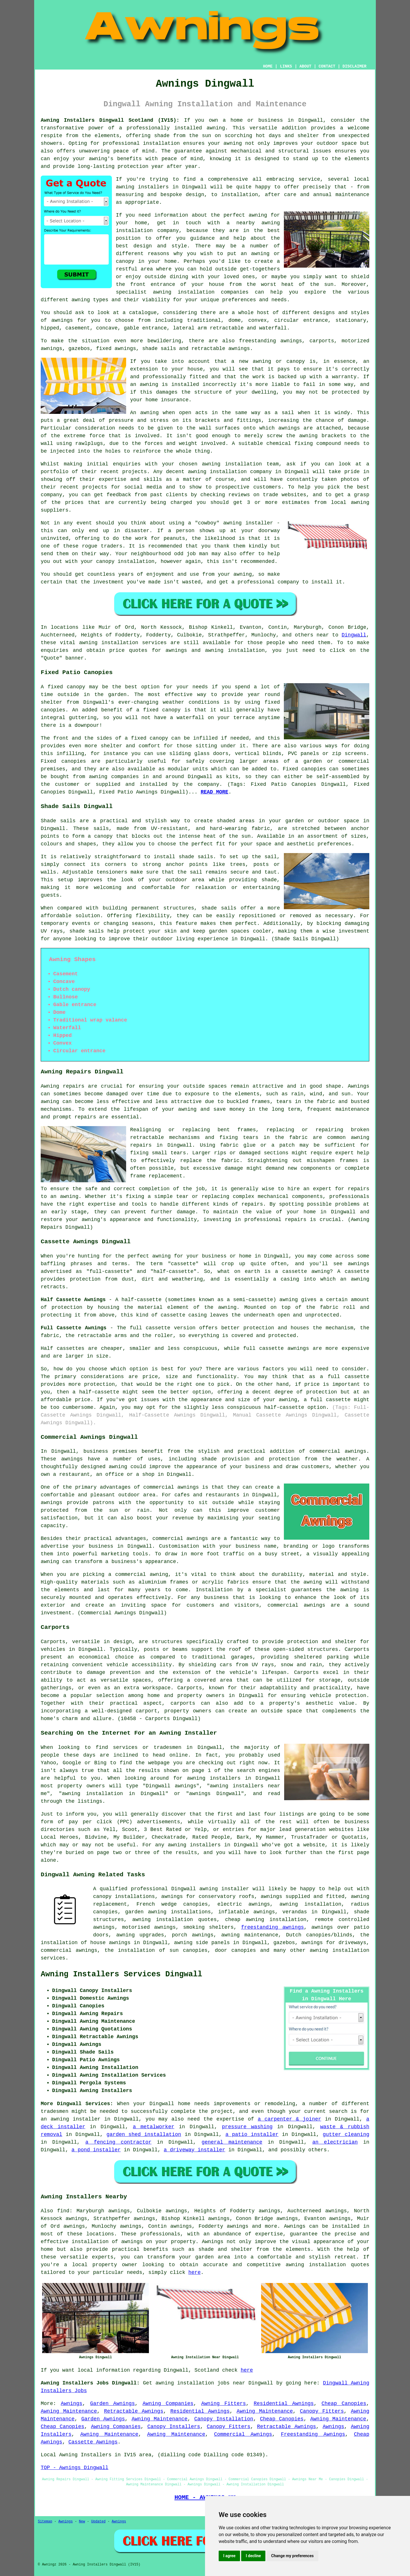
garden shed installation (143, 2134)
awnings (62, 320)
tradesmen (54, 2111)
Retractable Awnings (133, 2411)
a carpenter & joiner (289, 2119)
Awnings (295, 2226)
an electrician (335, 2142)
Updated (98, 2522)
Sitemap (45, 2522)
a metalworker (154, 2127)
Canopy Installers (173, 2427)
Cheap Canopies (343, 2403)
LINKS (286, 66)
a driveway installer (194, 2150)
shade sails (86, 931)
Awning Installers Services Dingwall (121, 1974)
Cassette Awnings (93, 2442)
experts (103, 2257)
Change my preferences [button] (292, 2555)
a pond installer (96, 2150)
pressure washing (247, 2127)
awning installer (224, 1889)
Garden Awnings (112, 2403)
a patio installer (252, 2134)
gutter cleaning (346, 2134)
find (63, 2211)
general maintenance (232, 2142)
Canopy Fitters (322, 2411)
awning (233, 143)
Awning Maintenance (69, 2411)
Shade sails (58, 821)
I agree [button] (229, 2555)
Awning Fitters (223, 2403)
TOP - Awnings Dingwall (74, 2468)
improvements (232, 2104)
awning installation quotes (327, 2265)
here (194, 2272)
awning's (94, 1219)
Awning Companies (168, 2403)
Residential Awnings (284, 2403)
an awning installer (71, 2119)
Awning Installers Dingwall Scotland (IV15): (110, 120)
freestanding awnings (272, 1927)
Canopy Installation (223, 2419)
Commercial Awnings (243, 2434)
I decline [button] (253, 2555)
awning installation (310, 1904)
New (82, 2522)
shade (269, 880)
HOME (268, 66)
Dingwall (354, 635)
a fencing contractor (118, 2142)
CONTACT (327, 66)
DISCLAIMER (354, 66)
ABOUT (305, 66)
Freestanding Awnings (313, 2434)
